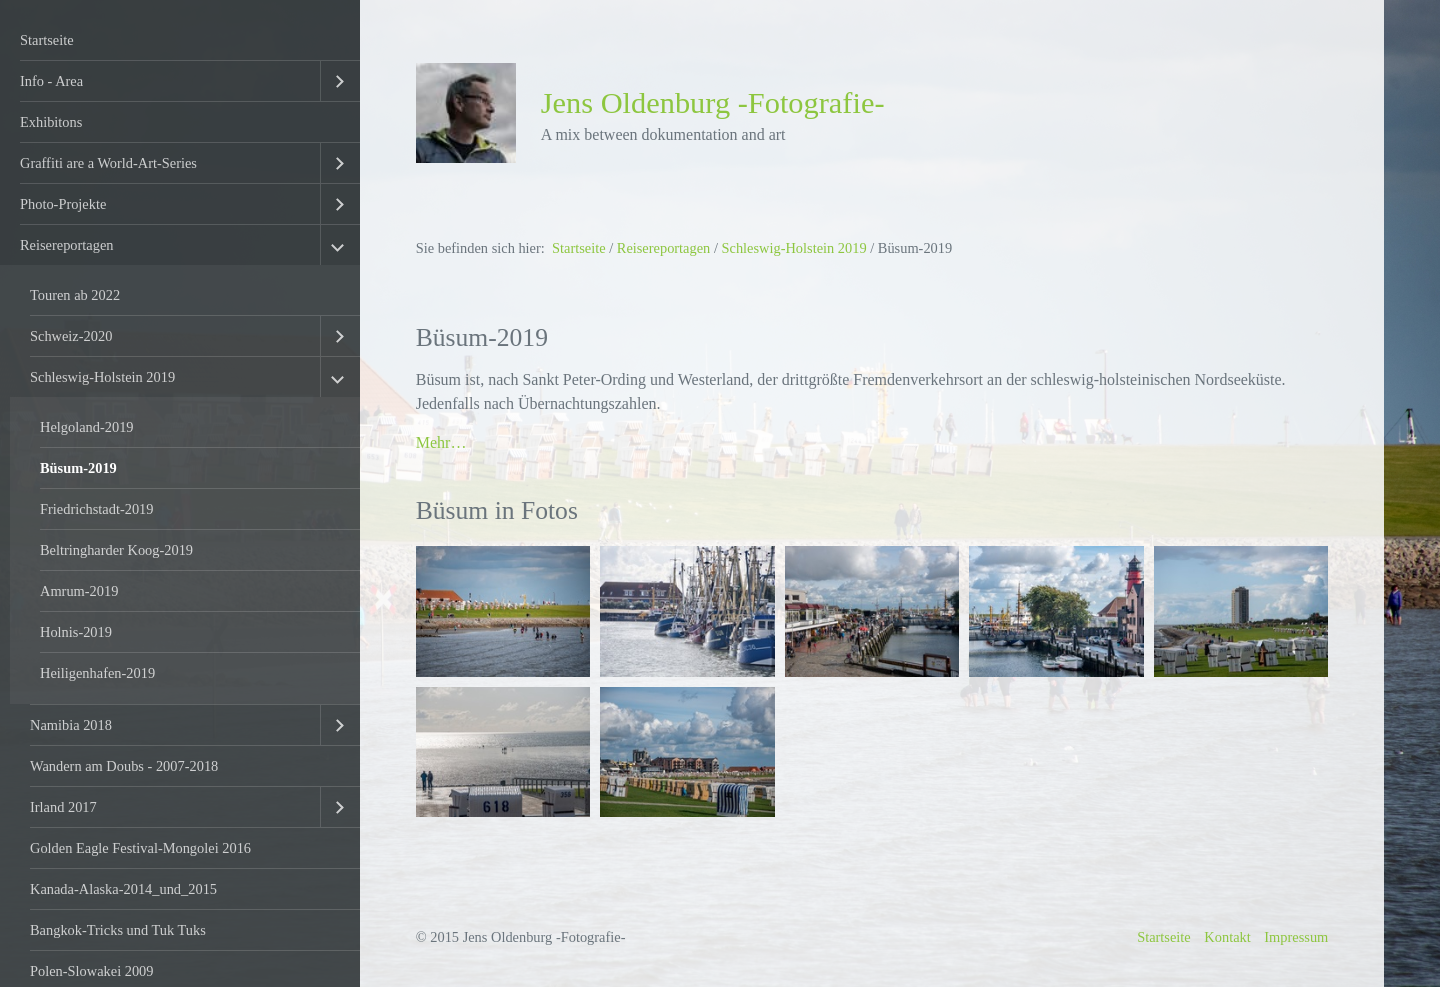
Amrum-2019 (79, 591)
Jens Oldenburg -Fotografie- (713, 103)
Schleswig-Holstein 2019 (102, 377)
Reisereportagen (67, 245)
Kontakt (1227, 937)
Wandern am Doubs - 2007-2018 (124, 766)
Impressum (1296, 937)
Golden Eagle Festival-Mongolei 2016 (140, 848)
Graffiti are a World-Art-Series (108, 163)
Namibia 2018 (71, 725)
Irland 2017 (63, 807)
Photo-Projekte (63, 204)
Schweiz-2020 (71, 336)
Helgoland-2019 (87, 427)
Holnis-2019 (76, 632)
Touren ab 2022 (75, 295)
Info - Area (51, 81)
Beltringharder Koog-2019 (116, 550)
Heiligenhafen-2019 (97, 673)
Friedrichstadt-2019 (97, 509)
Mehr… (441, 442)
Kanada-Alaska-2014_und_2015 (123, 889)
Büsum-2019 (78, 468)
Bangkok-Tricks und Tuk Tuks (118, 930)
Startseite (47, 40)
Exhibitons (51, 122)
